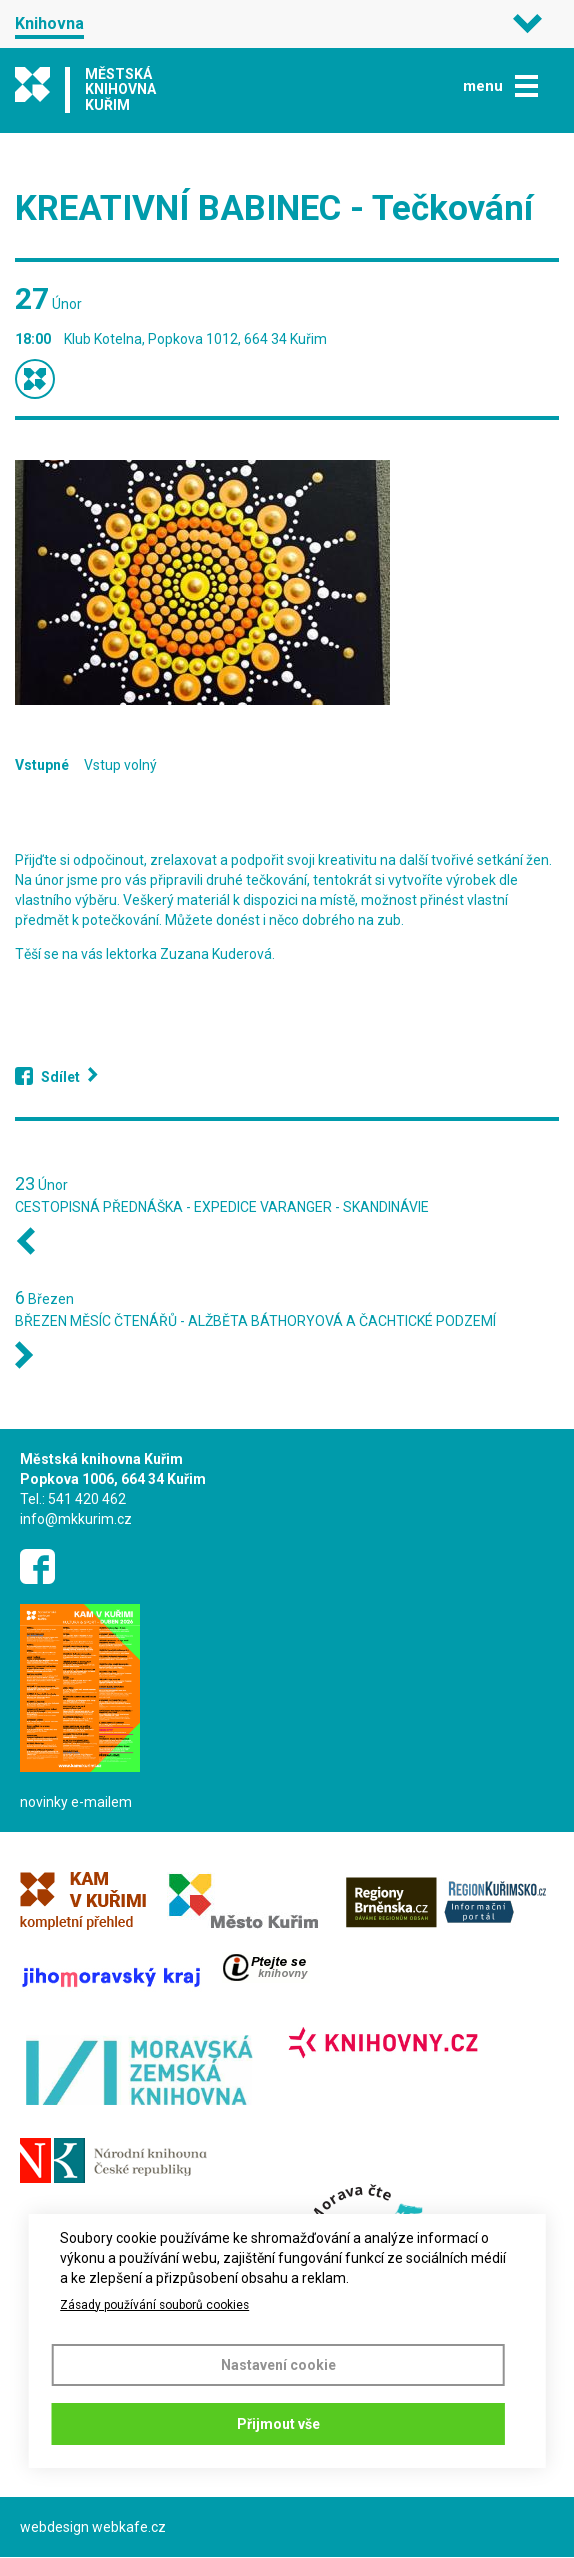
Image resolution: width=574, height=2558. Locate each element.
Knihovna (49, 23)
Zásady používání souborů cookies (154, 2305)
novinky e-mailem (76, 1802)
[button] (287, 582)
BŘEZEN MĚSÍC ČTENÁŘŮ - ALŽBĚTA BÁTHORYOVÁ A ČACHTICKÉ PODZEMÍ (255, 1321)
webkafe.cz (129, 2527)
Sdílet (60, 1077)
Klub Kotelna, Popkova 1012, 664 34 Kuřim (195, 339)
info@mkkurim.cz (76, 1519)
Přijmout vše (278, 2424)
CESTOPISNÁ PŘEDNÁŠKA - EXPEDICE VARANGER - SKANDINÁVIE (222, 1207)
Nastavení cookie (278, 2365)
